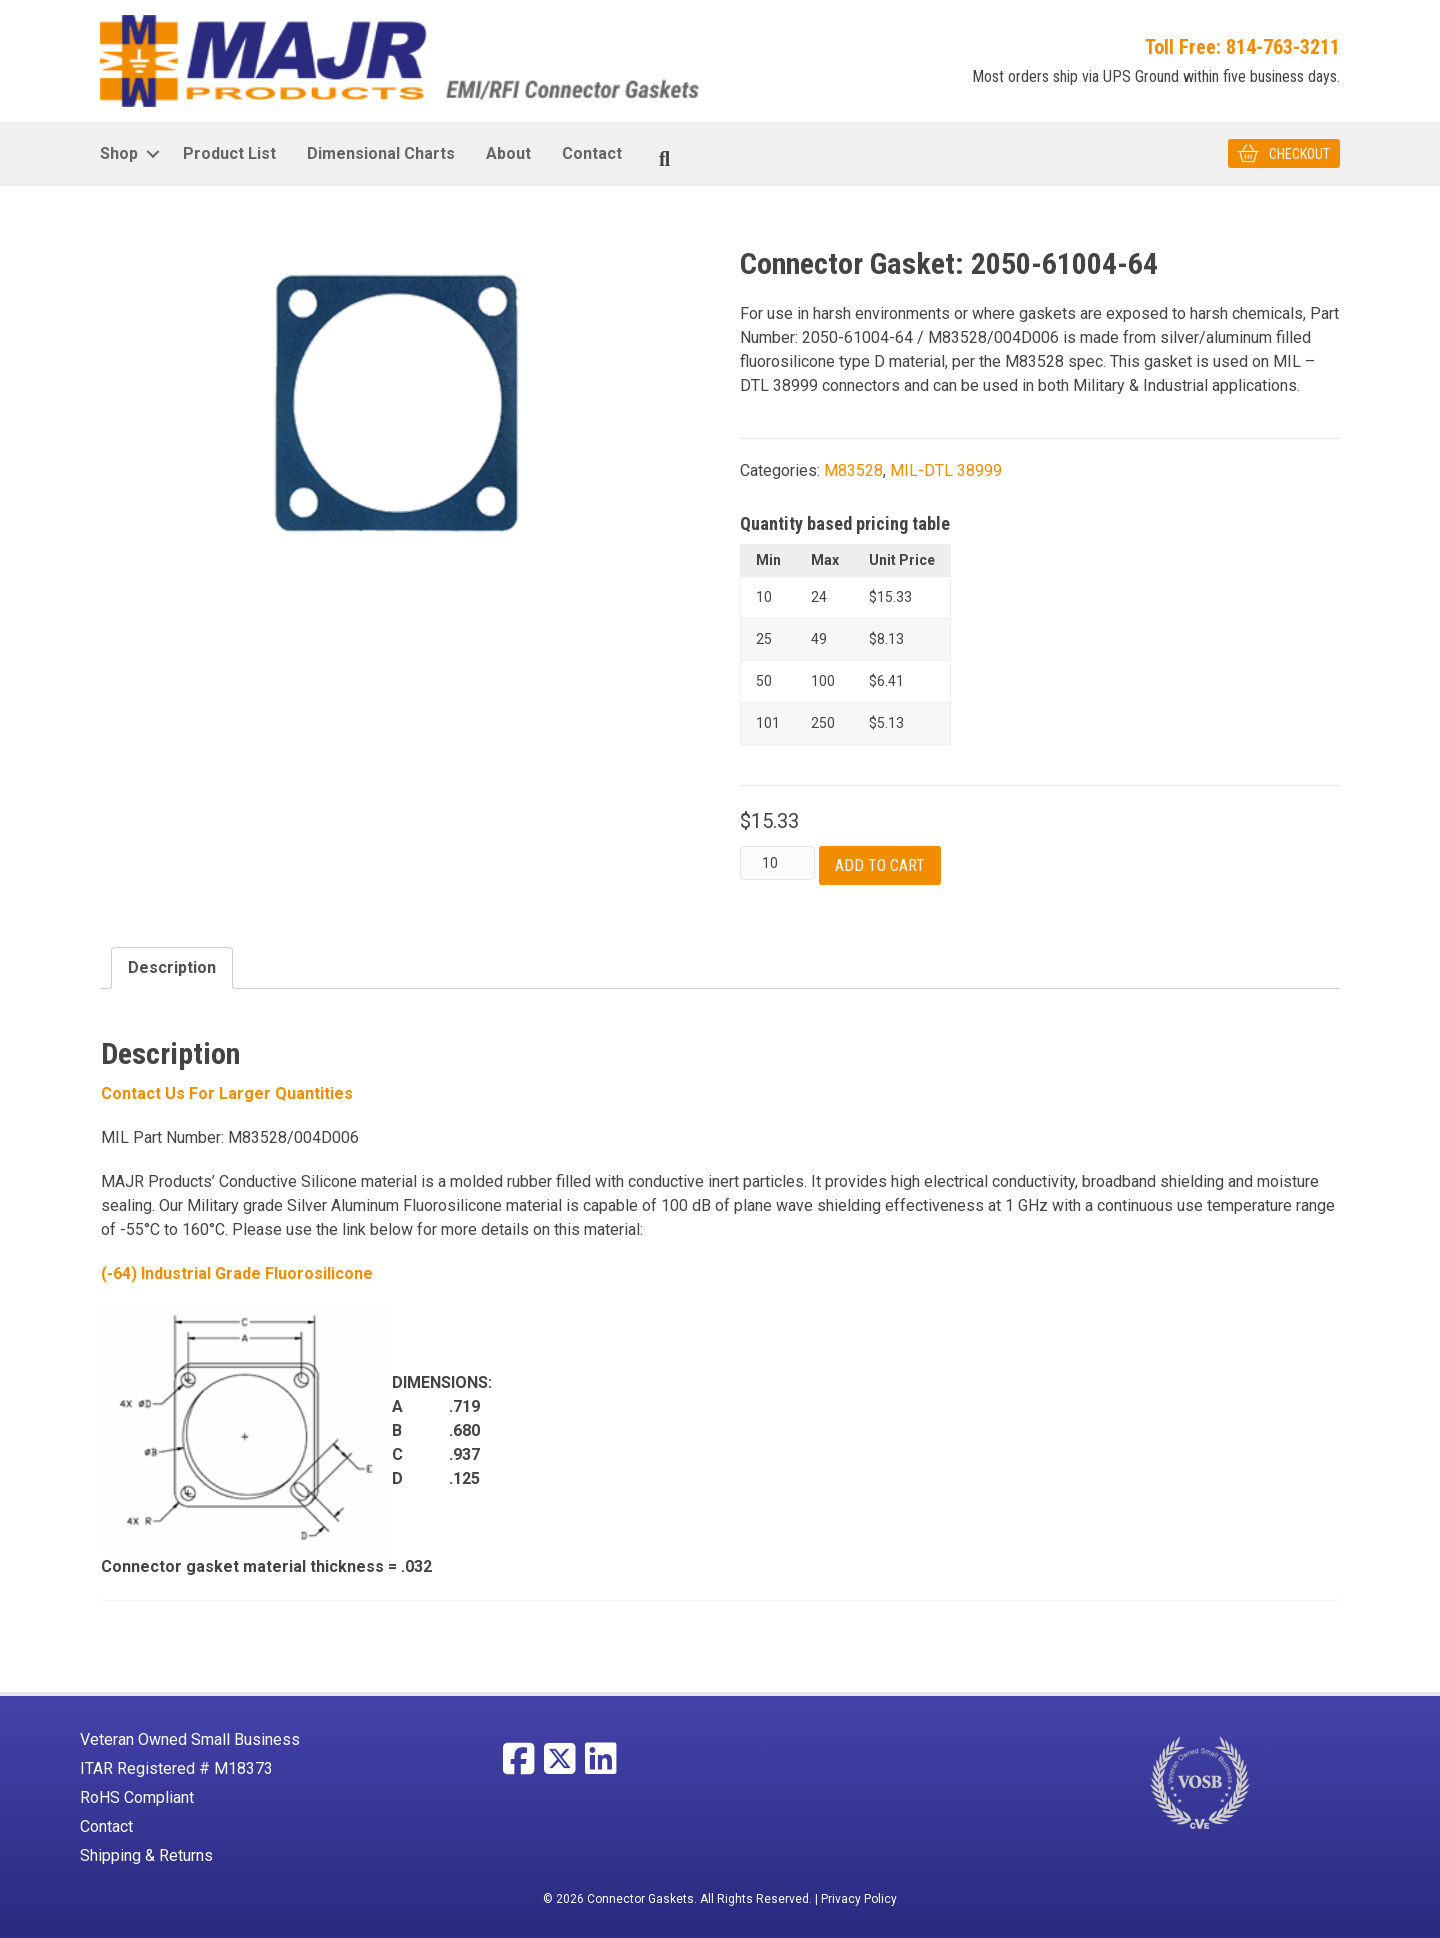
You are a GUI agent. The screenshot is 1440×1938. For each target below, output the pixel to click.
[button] (152, 153)
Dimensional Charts (381, 152)
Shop (119, 152)
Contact (592, 152)
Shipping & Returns (146, 1855)
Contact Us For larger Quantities (227, 1093)
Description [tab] (172, 967)
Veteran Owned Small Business (190, 1739)
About (508, 152)
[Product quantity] (777, 863)
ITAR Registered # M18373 (176, 1768)
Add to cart (880, 865)
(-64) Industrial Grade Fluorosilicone (237, 1273)
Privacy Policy (859, 1899)
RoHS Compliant (137, 1797)
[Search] (664, 158)
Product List (229, 152)
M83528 (853, 469)
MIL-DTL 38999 (946, 469)
